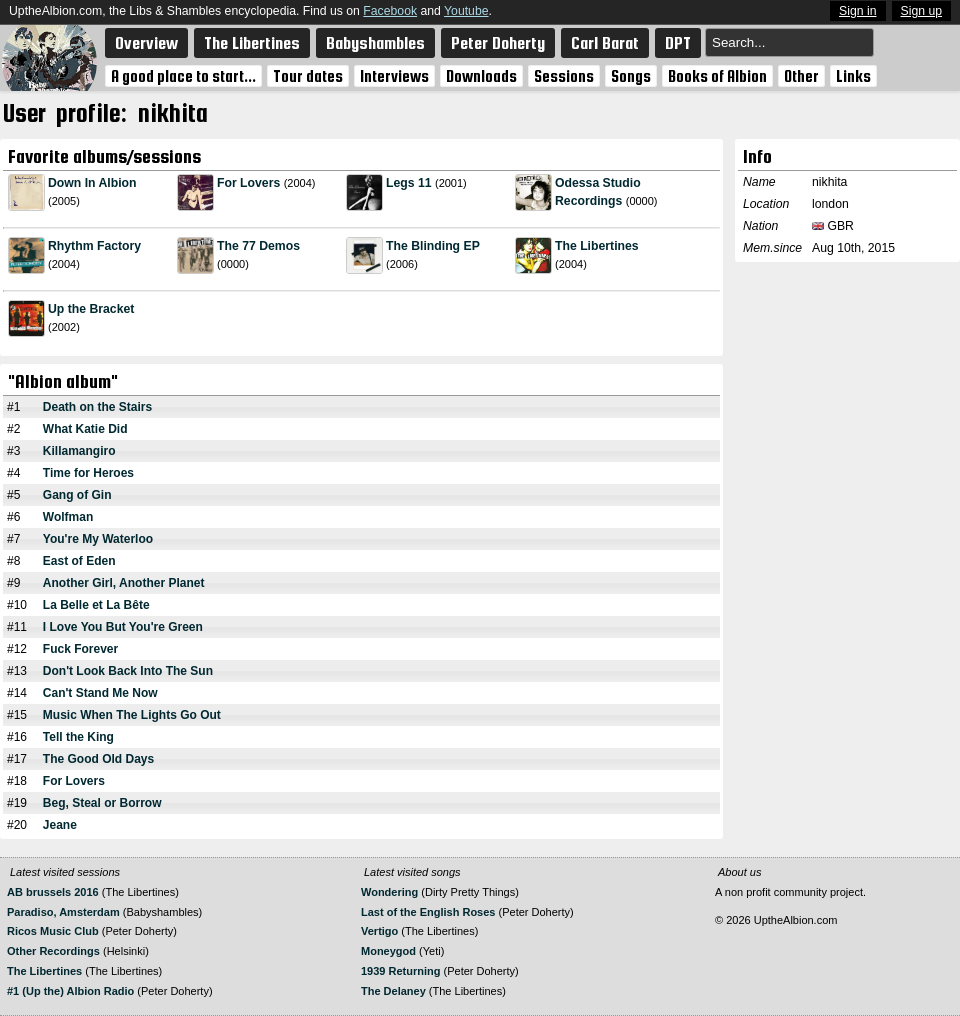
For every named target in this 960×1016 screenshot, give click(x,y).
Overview (146, 43)
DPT (678, 43)
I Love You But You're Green (123, 627)
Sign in (857, 11)
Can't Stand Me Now (100, 693)
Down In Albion (92, 183)
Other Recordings (53, 951)
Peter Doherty (498, 43)
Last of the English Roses (428, 912)
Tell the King (78, 737)
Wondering (389, 892)
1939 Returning (400, 971)
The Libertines (252, 43)
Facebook (390, 11)
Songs (631, 76)
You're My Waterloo (98, 539)
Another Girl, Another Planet (124, 583)
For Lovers (248, 183)
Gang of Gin (77, 495)
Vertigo (379, 931)
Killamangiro (79, 451)
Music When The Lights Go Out (132, 715)
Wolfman (68, 517)
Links (853, 76)
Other (801, 76)
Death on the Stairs (97, 407)
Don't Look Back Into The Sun (128, 671)
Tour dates (308, 76)
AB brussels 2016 (53, 892)
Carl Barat (605, 43)
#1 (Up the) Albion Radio (70, 991)
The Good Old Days (98, 759)
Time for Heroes (88, 473)
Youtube (466, 11)
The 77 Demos (258, 246)
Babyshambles (375, 43)
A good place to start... (183, 76)
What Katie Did (85, 429)
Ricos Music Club (54, 931)
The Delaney (393, 991)
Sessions (564, 76)
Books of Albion (717, 76)
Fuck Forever (80, 649)
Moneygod (388, 951)
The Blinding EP (433, 246)
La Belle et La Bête (96, 605)
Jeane (60, 825)
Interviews (394, 76)
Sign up (922, 11)
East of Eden (79, 561)
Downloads (481, 76)
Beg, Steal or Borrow (102, 803)
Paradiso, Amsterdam (63, 912)
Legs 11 (409, 183)
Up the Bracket (91, 309)
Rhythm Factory (94, 246)
